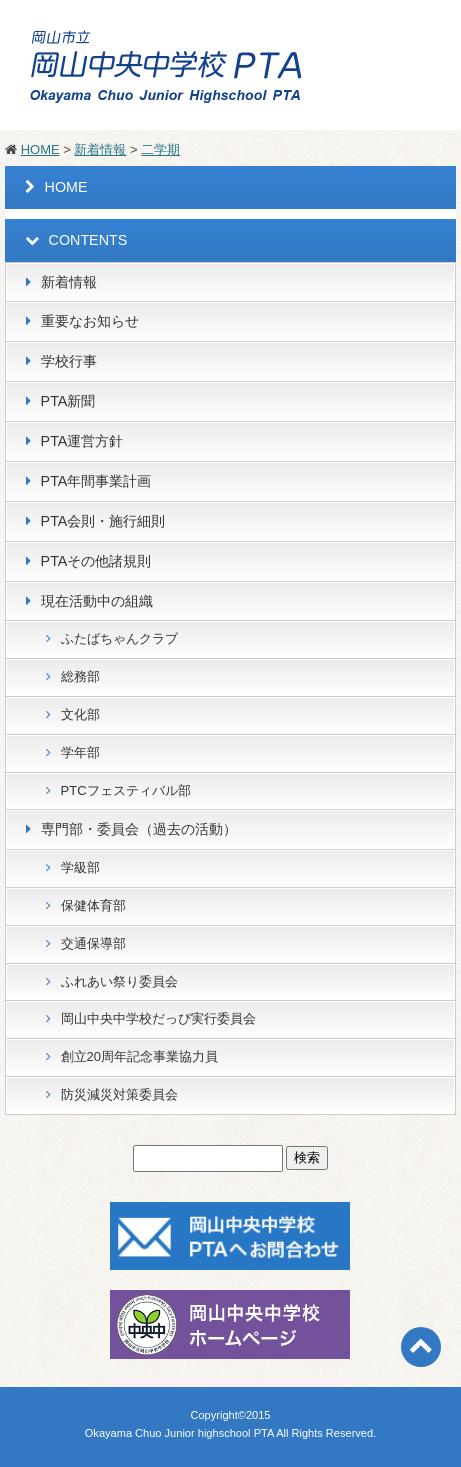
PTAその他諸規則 (96, 561)
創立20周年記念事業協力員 (139, 1056)
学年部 (80, 752)
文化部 (80, 714)
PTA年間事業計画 (96, 481)
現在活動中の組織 (97, 601)
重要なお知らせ (90, 321)
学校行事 (69, 361)
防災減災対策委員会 (119, 1094)
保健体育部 (93, 905)
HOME (40, 149)
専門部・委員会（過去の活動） (139, 829)
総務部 (80, 676)
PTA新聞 (68, 401)
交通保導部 (93, 943)
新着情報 (100, 149)
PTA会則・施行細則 (103, 521)
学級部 (80, 867)
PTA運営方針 (82, 441)
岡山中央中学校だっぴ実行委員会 (158, 1018)
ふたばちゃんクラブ (119, 638)
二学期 (160, 149)
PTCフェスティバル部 (126, 790)
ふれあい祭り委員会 (119, 981)
